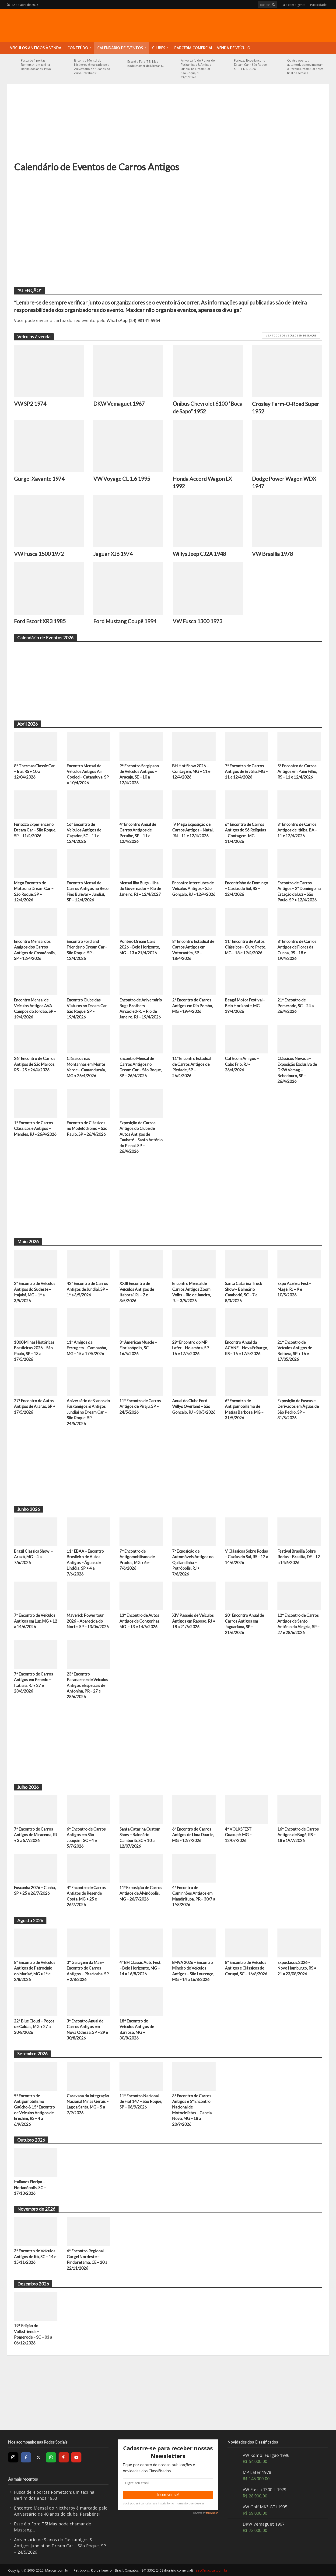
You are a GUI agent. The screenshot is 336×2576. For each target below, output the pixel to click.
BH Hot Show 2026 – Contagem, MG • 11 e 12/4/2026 (191, 771)
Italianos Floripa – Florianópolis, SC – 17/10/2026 (30, 2187)
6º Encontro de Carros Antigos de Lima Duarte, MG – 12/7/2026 (193, 1835)
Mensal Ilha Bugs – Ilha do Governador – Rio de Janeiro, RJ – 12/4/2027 (140, 888)
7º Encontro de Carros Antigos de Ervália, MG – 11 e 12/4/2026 (246, 771)
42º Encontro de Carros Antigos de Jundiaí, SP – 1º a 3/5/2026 (87, 1289)
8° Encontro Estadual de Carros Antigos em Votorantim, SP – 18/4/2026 (193, 950)
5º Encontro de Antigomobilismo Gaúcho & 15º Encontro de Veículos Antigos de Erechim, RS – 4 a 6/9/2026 (34, 2110)
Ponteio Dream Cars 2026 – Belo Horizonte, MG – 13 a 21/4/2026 (139, 947)
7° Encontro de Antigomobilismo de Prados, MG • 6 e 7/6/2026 (137, 1560)
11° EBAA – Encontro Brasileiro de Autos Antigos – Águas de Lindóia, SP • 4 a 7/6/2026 (85, 1562)
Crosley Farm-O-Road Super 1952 (285, 408)
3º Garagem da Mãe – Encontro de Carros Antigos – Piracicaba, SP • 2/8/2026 (88, 1971)
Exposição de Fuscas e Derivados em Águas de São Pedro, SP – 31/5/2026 (298, 1409)
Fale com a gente (293, 5)
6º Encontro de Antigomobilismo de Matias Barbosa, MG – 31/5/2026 (244, 1409)
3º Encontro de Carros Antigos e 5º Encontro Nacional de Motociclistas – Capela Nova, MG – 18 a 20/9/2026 (192, 2110)
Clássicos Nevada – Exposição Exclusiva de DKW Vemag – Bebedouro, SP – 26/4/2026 (297, 1070)
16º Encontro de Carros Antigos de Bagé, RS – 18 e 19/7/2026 (298, 1835)
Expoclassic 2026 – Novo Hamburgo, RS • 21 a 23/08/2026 (296, 1968)
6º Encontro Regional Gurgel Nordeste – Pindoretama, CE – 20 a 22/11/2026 (87, 2259)
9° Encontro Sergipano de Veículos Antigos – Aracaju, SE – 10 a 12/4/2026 (139, 774)
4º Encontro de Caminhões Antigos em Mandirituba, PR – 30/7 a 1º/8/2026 (193, 1896)
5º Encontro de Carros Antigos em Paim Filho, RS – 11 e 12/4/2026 (297, 771)
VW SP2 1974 (30, 403)
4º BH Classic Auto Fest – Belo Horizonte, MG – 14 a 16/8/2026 (140, 1968)
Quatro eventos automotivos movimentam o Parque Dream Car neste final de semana (305, 67)
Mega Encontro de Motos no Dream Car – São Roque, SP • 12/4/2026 (33, 891)
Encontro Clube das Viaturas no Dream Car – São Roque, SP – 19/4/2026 (88, 1008)
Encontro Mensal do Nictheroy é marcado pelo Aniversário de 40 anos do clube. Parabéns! (92, 67)
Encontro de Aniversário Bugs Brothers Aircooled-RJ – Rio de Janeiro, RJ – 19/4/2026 (140, 1008)
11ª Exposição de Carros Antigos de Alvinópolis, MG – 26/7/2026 (140, 1893)
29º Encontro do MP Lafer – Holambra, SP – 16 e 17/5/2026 (192, 1348)
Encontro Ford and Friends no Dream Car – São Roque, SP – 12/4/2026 (87, 950)
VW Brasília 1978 (272, 554)
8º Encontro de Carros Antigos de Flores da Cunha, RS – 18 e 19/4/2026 (296, 950)
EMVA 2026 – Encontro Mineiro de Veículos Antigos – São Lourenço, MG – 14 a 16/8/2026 (193, 1971)
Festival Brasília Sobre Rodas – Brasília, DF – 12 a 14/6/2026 (298, 1557)
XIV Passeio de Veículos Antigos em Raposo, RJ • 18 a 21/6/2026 (193, 1621)
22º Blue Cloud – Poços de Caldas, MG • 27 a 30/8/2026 (34, 2027)
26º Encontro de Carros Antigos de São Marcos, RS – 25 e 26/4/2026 (34, 1064)
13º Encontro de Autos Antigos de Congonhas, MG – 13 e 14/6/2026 (139, 1621)
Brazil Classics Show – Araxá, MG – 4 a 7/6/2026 (33, 1557)
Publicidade (318, 5)
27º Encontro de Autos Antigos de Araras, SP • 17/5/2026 (34, 1406)
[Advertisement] (168, 126)
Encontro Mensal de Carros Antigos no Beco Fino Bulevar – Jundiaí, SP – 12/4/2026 (87, 891)
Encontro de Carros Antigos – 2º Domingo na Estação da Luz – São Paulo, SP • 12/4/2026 (299, 891)
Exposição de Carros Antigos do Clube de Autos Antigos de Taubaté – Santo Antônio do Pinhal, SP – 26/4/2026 (141, 1137)
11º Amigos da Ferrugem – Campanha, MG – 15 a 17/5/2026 (87, 1348)
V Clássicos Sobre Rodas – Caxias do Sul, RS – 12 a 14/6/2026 (246, 1557)
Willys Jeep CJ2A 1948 (199, 554)
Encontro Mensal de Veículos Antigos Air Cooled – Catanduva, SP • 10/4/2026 (88, 774)
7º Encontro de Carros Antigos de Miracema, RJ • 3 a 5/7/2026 (35, 1835)
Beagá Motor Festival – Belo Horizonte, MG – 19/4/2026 (245, 1005)
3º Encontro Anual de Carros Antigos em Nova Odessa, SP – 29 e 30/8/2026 (87, 2029)
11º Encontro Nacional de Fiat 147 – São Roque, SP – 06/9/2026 (140, 2101)
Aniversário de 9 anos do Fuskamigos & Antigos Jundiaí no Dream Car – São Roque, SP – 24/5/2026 (198, 69)
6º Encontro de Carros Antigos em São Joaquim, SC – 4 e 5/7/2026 (86, 1838)
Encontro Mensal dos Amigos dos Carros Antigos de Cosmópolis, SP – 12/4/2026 (35, 950)
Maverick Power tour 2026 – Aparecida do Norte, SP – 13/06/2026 (88, 1621)
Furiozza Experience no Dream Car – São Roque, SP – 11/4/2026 (250, 65)
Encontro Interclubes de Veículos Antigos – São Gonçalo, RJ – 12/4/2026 (193, 888)
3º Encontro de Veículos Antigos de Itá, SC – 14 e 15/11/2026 (35, 2256)
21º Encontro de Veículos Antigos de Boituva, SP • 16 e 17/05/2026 (294, 1351)
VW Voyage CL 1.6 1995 (121, 478)
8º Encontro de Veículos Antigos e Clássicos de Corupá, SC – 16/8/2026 (246, 1968)
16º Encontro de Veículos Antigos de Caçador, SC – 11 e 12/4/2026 (84, 833)
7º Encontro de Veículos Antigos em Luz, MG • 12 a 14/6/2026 (35, 1621)
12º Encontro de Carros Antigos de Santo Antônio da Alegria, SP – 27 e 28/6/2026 (298, 1624)
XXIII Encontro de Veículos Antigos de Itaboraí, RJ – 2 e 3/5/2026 (136, 1292)
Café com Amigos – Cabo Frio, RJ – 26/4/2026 (242, 1064)
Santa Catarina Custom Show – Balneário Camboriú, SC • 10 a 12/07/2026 (139, 1838)
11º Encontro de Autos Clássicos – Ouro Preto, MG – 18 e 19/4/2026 (245, 947)
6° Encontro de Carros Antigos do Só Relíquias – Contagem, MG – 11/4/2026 (245, 833)
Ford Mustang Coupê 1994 (124, 621)
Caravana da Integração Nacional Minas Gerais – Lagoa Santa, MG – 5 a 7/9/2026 (88, 2104)
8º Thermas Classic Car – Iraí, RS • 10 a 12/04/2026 (34, 771)
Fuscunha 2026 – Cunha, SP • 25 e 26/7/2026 (35, 1890)
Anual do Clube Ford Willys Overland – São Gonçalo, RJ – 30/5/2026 (193, 1406)
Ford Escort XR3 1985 (40, 621)
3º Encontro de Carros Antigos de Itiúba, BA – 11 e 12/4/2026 (297, 830)
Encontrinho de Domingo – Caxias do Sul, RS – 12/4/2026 (246, 888)
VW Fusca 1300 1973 (197, 621)
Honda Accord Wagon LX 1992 (202, 482)
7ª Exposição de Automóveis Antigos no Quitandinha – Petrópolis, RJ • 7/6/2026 (193, 1562)
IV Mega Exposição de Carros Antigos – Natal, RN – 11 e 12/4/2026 (193, 830)
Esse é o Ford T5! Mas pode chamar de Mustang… (145, 64)
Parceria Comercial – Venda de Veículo (212, 47)
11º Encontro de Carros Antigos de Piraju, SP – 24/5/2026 (140, 1406)
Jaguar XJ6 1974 (113, 554)
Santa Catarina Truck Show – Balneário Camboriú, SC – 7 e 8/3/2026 (243, 1292)
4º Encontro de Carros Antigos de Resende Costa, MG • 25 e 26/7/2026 (86, 1896)
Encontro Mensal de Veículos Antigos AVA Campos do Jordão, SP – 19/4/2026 (35, 1008)
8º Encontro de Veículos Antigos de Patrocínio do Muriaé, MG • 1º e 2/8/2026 (34, 1971)
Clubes (158, 47)
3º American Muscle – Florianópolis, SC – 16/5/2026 (138, 1348)
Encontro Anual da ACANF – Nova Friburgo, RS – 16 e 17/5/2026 (246, 1348)
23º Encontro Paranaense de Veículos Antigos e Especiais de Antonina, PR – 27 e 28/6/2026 (87, 1685)
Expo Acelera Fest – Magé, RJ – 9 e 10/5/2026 (294, 1289)
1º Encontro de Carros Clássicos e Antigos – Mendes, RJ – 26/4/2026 (35, 1128)
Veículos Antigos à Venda (35, 47)
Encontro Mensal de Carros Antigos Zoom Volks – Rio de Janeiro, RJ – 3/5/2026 (191, 1292)
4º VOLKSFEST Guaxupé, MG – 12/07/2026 (238, 1835)
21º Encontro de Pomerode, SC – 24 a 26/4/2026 (295, 1005)
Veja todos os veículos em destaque (291, 335)
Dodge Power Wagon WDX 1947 (284, 482)
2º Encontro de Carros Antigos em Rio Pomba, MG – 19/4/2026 (192, 1005)
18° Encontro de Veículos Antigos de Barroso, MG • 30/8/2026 (136, 2029)
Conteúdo (77, 47)
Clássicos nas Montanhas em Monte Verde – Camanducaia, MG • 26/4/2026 (86, 1067)
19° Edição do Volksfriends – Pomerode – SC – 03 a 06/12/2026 (33, 2334)
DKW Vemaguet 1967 (119, 403)
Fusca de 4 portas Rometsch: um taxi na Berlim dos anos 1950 (36, 65)
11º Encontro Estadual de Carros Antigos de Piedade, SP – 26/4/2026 (191, 1067)
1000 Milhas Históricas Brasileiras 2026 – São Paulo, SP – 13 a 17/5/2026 (34, 1351)
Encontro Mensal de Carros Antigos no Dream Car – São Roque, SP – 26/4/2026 (140, 1067)
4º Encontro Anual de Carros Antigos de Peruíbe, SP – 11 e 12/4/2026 (137, 833)
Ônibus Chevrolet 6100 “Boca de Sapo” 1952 (207, 407)
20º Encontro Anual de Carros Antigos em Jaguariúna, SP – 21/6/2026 (244, 1624)
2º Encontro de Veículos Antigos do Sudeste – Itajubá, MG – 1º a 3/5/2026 (34, 1292)
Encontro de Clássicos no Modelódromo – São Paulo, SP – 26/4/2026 (87, 1128)
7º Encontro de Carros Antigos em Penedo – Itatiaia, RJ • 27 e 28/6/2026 (33, 1682)
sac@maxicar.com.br (211, 2570)
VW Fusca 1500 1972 (39, 554)
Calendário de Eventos (120, 47)
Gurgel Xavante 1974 (39, 478)
